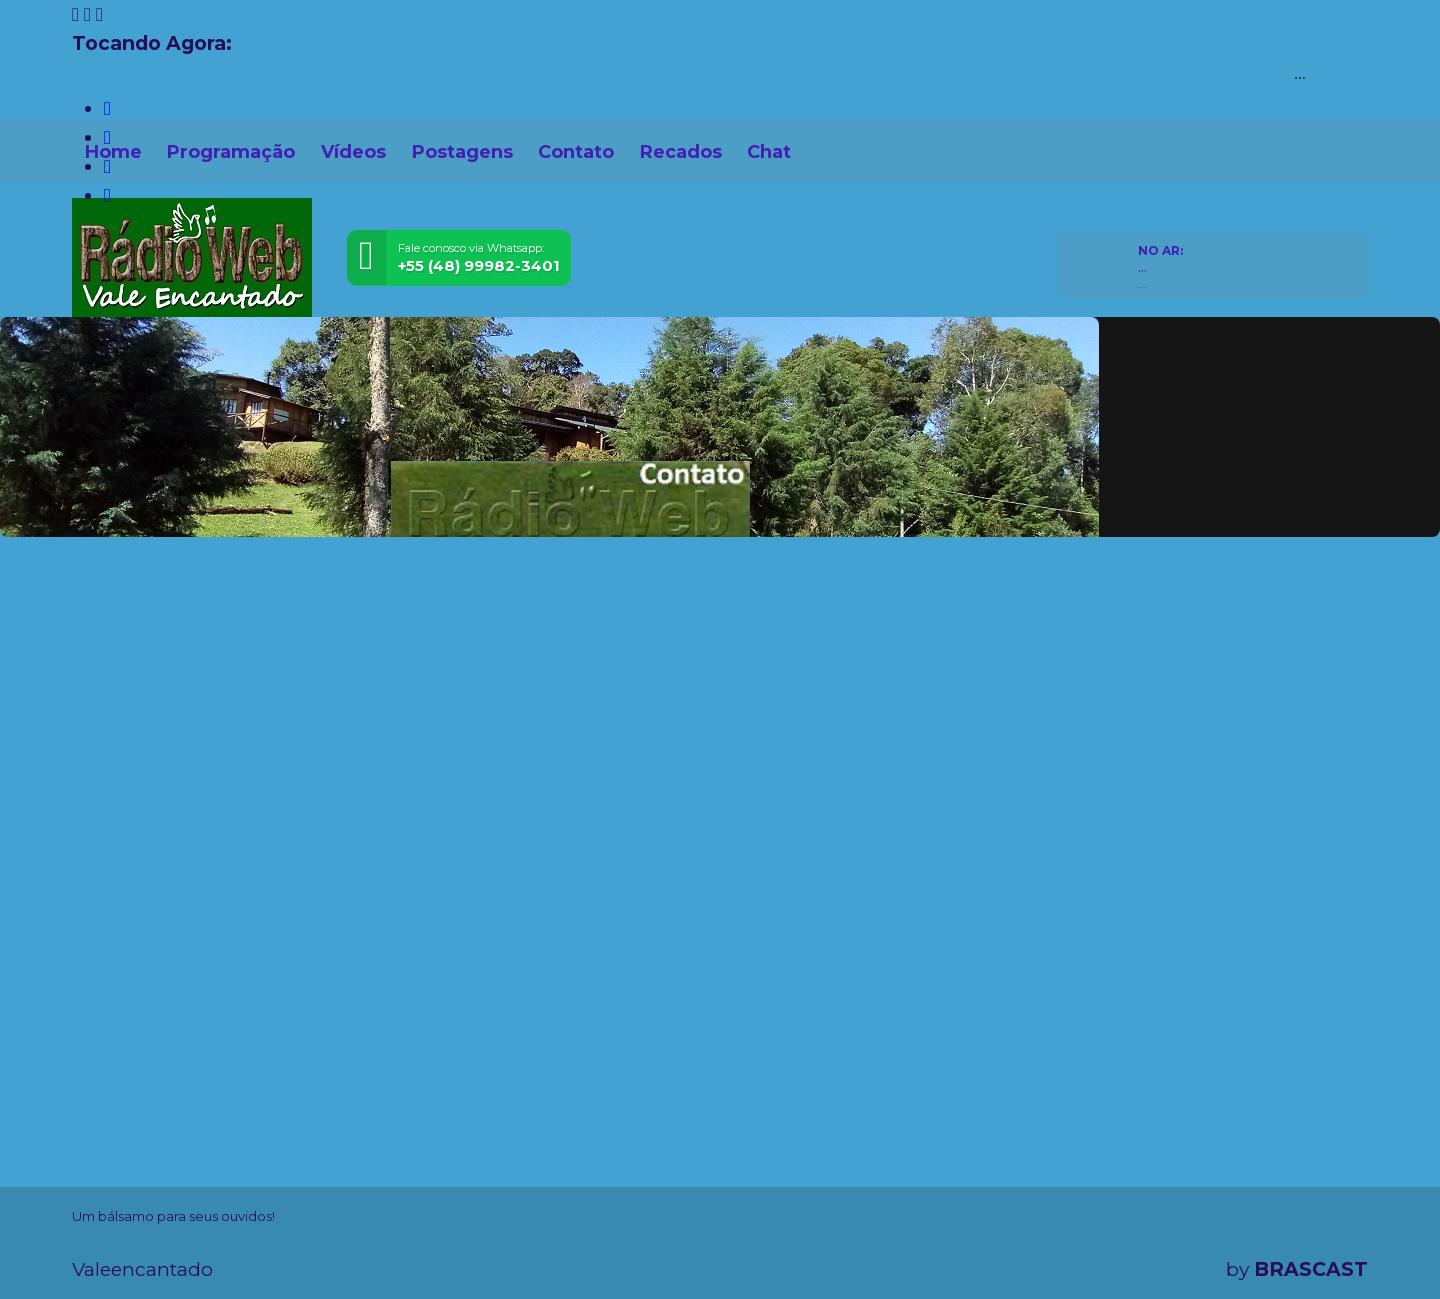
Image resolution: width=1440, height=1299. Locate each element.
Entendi (1306, 1235)
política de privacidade (758, 1251)
